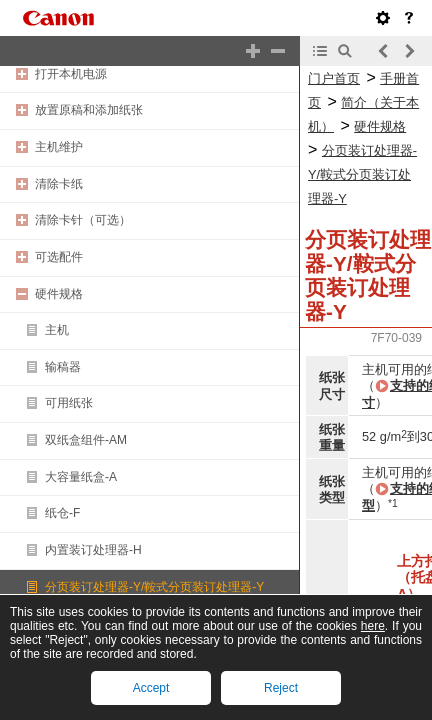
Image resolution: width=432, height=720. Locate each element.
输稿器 (63, 367)
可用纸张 (69, 403)
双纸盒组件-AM (86, 440)
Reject (281, 688)
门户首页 (334, 78)
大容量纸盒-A (81, 477)
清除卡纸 (59, 184)
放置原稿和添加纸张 (89, 110)
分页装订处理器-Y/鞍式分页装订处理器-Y (154, 587)
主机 (57, 330)
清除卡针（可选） (83, 220)
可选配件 (59, 257)
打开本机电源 (71, 74)
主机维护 (59, 147)
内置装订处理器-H (93, 550)
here (373, 626)
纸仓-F (62, 513)
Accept (151, 688)
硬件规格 (59, 294)
